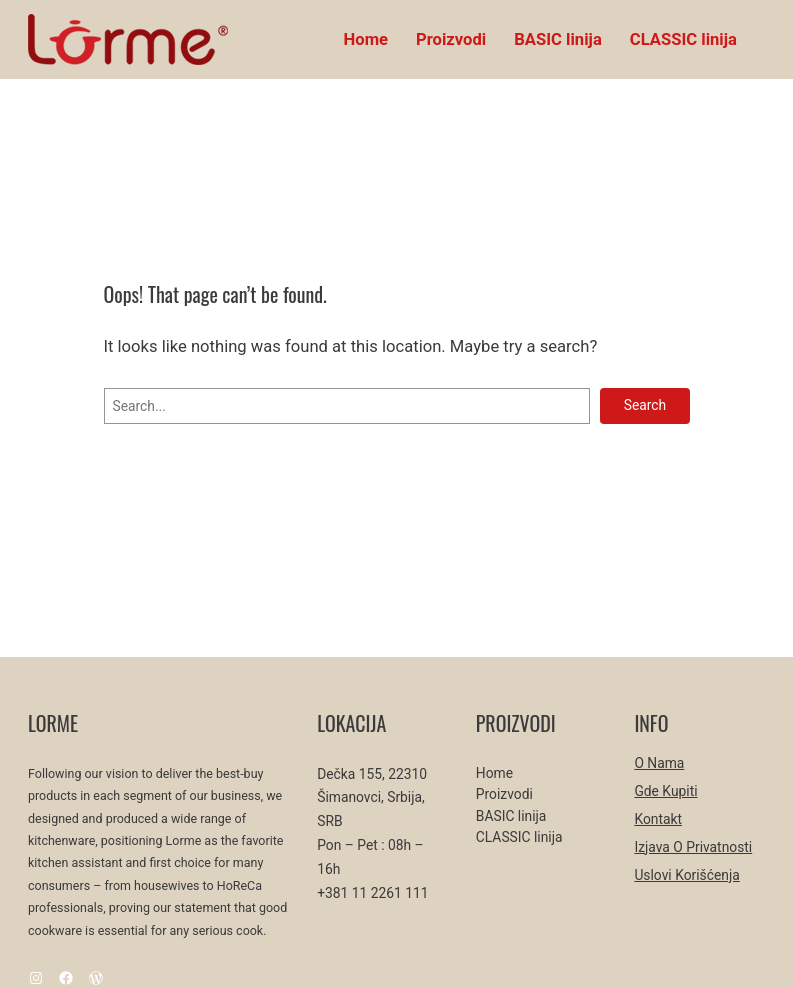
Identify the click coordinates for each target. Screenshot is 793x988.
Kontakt (658, 819)
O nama (659, 763)
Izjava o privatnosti (693, 847)
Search (645, 405)
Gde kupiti (665, 791)
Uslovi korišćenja (686, 875)
